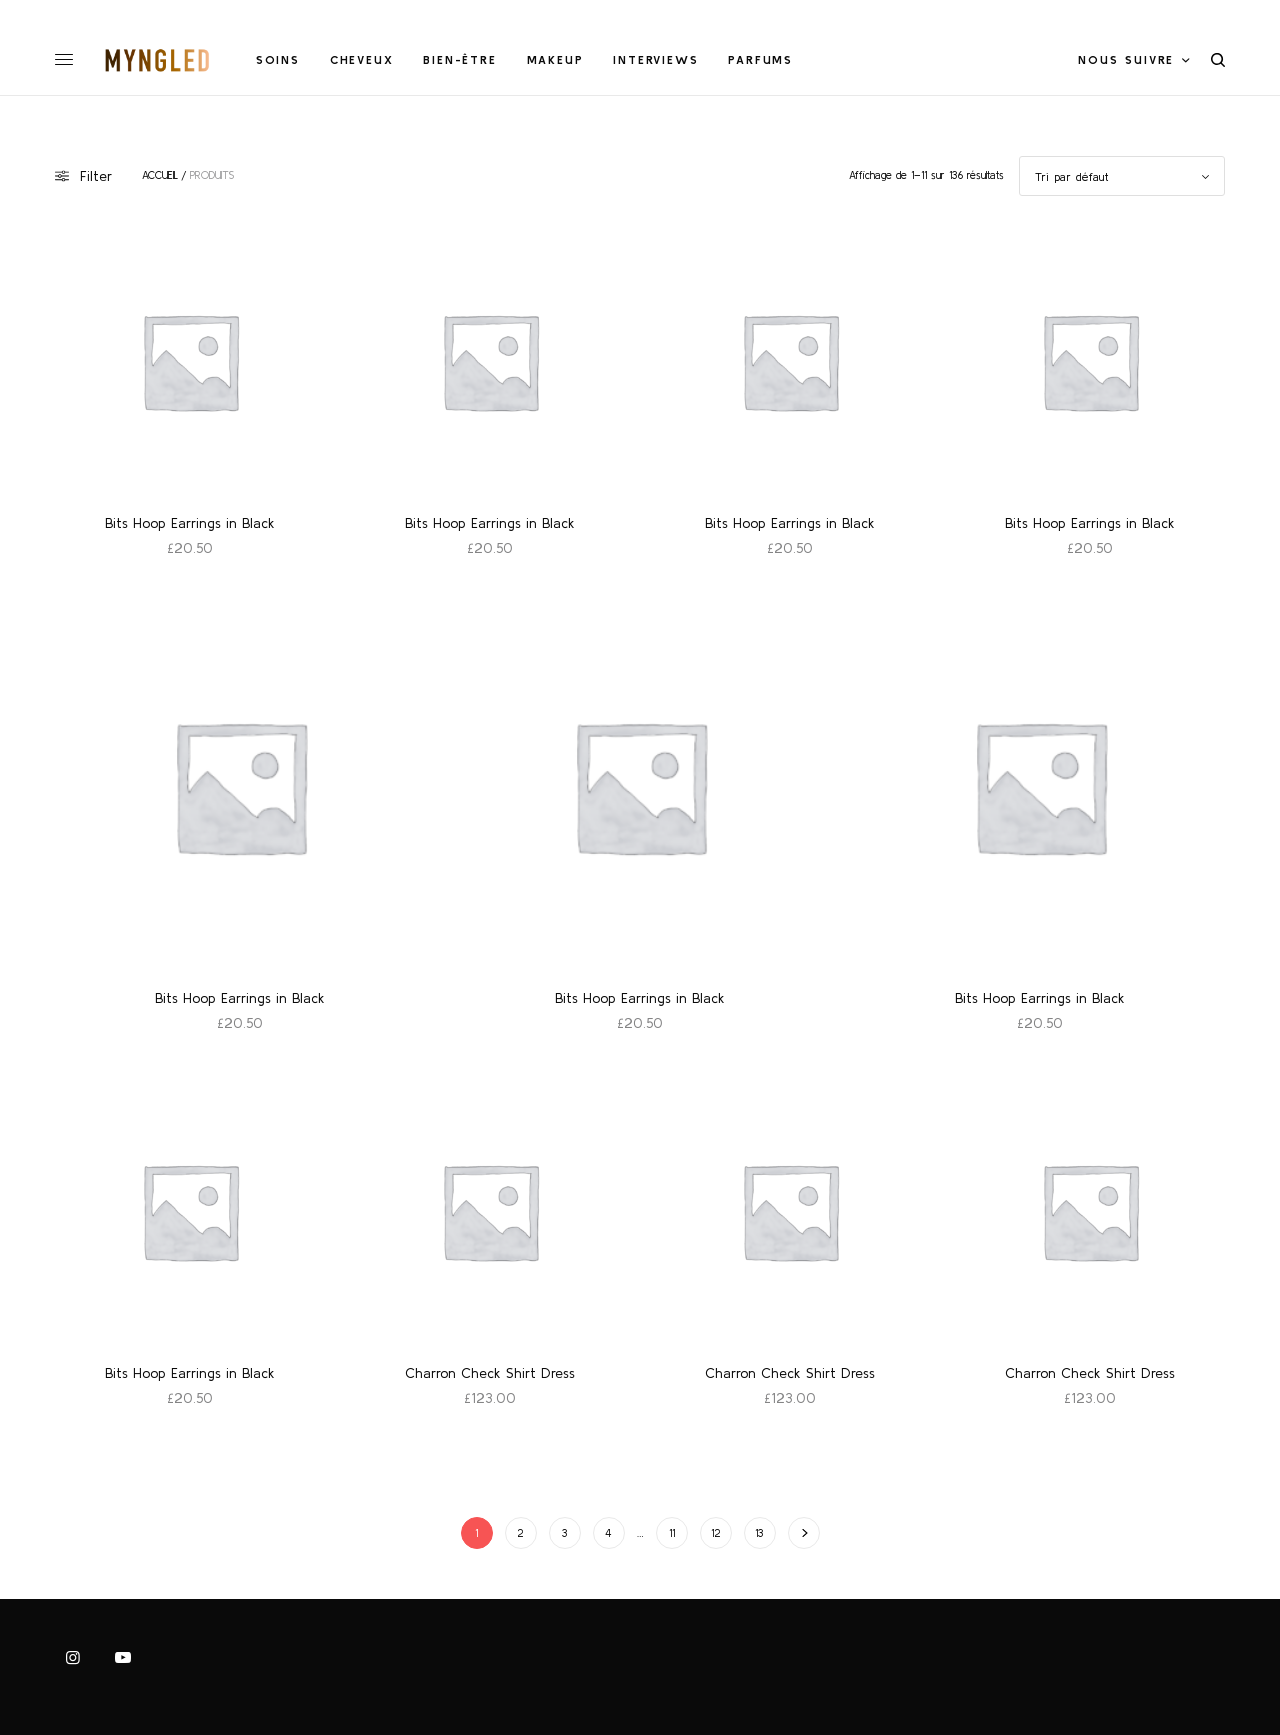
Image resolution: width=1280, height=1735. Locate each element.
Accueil (160, 175)
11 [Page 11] (672, 1533)
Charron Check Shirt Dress (490, 1373)
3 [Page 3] (565, 1533)
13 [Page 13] (759, 1533)
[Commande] (1122, 176)
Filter (83, 176)
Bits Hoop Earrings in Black (190, 523)
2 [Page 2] (520, 1533)
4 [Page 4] (608, 1533)
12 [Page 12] (716, 1533)
